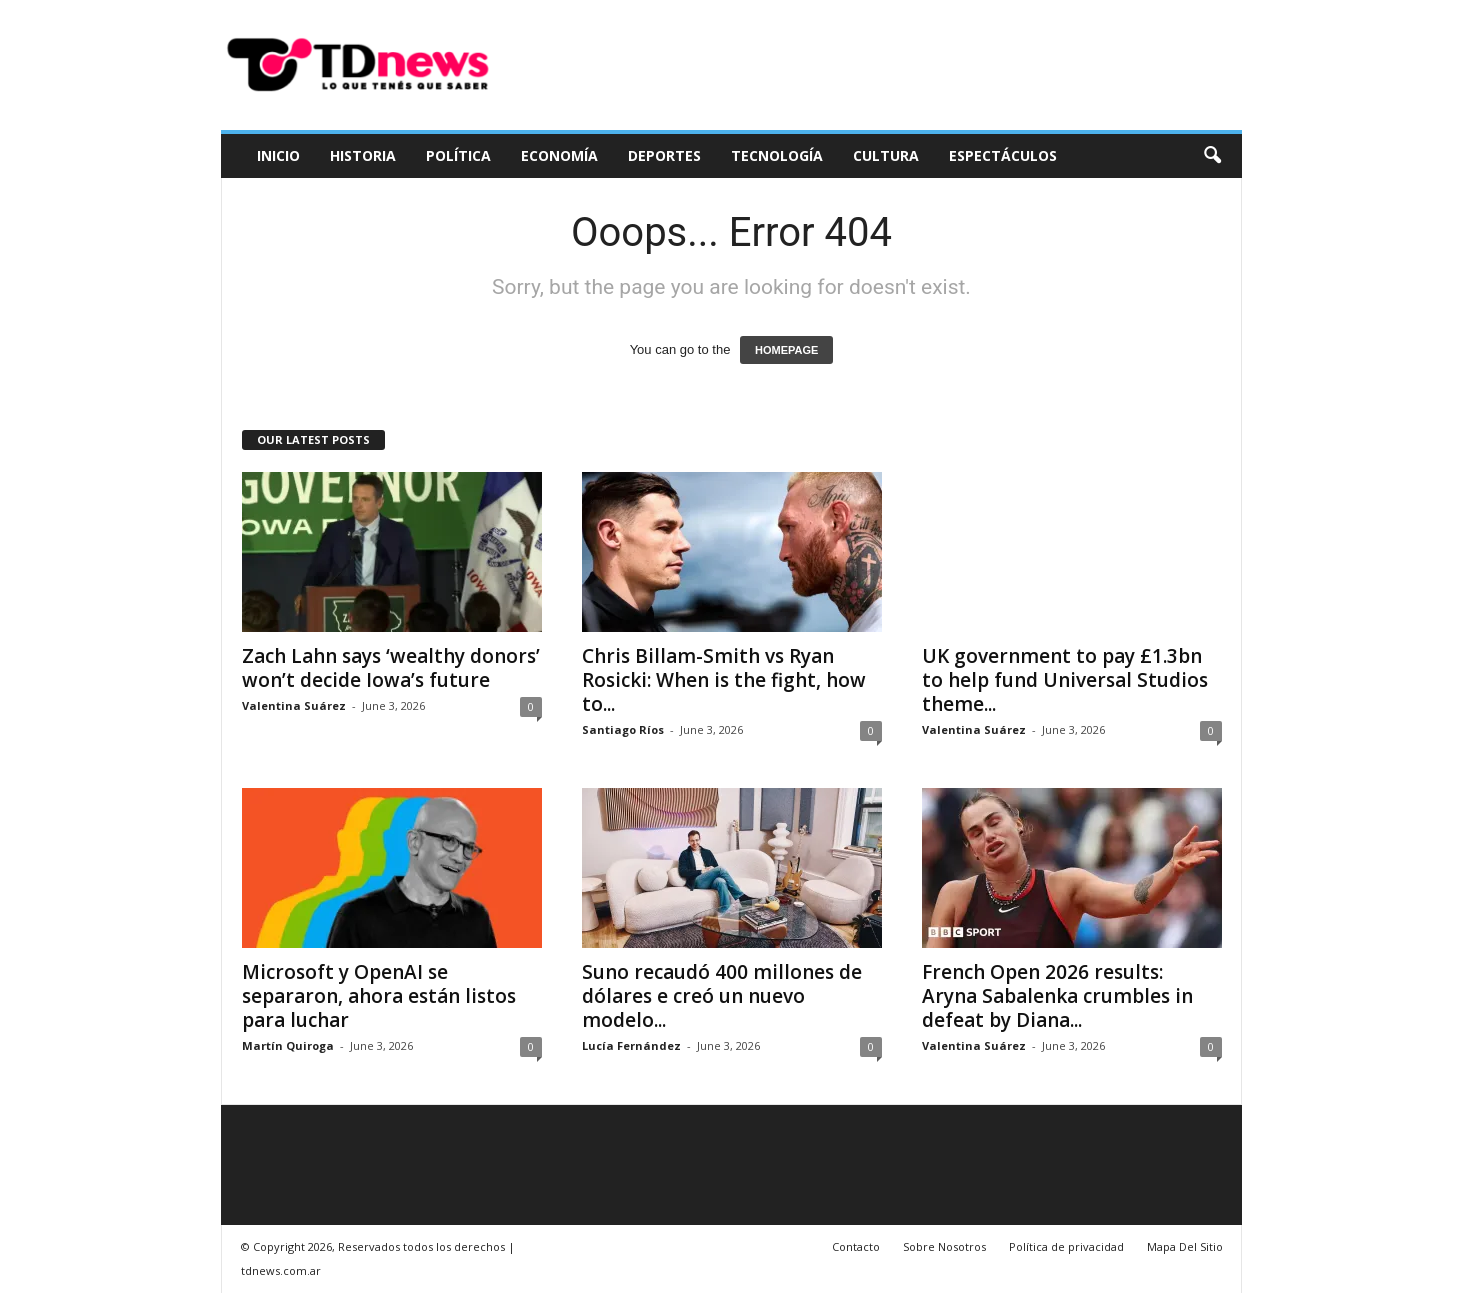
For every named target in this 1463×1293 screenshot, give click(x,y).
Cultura (886, 155)
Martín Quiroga (288, 1045)
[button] (1212, 156)
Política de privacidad (1066, 1246)
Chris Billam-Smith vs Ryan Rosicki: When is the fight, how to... (724, 680)
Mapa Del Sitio (1185, 1246)
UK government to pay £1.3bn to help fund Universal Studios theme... (1065, 680)
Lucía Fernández (631, 1045)
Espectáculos (1003, 155)
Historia (363, 155)
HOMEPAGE (786, 350)
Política (458, 155)
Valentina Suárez (294, 705)
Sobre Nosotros (944, 1246)
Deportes (664, 155)
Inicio (278, 155)
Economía (559, 155)
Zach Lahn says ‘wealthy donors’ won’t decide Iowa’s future (391, 668)
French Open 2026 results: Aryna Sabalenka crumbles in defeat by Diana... (1057, 996)
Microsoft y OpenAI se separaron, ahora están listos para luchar (379, 996)
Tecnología (777, 155)
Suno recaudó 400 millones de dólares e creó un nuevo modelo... (722, 996)
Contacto (856, 1246)
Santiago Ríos (623, 729)
